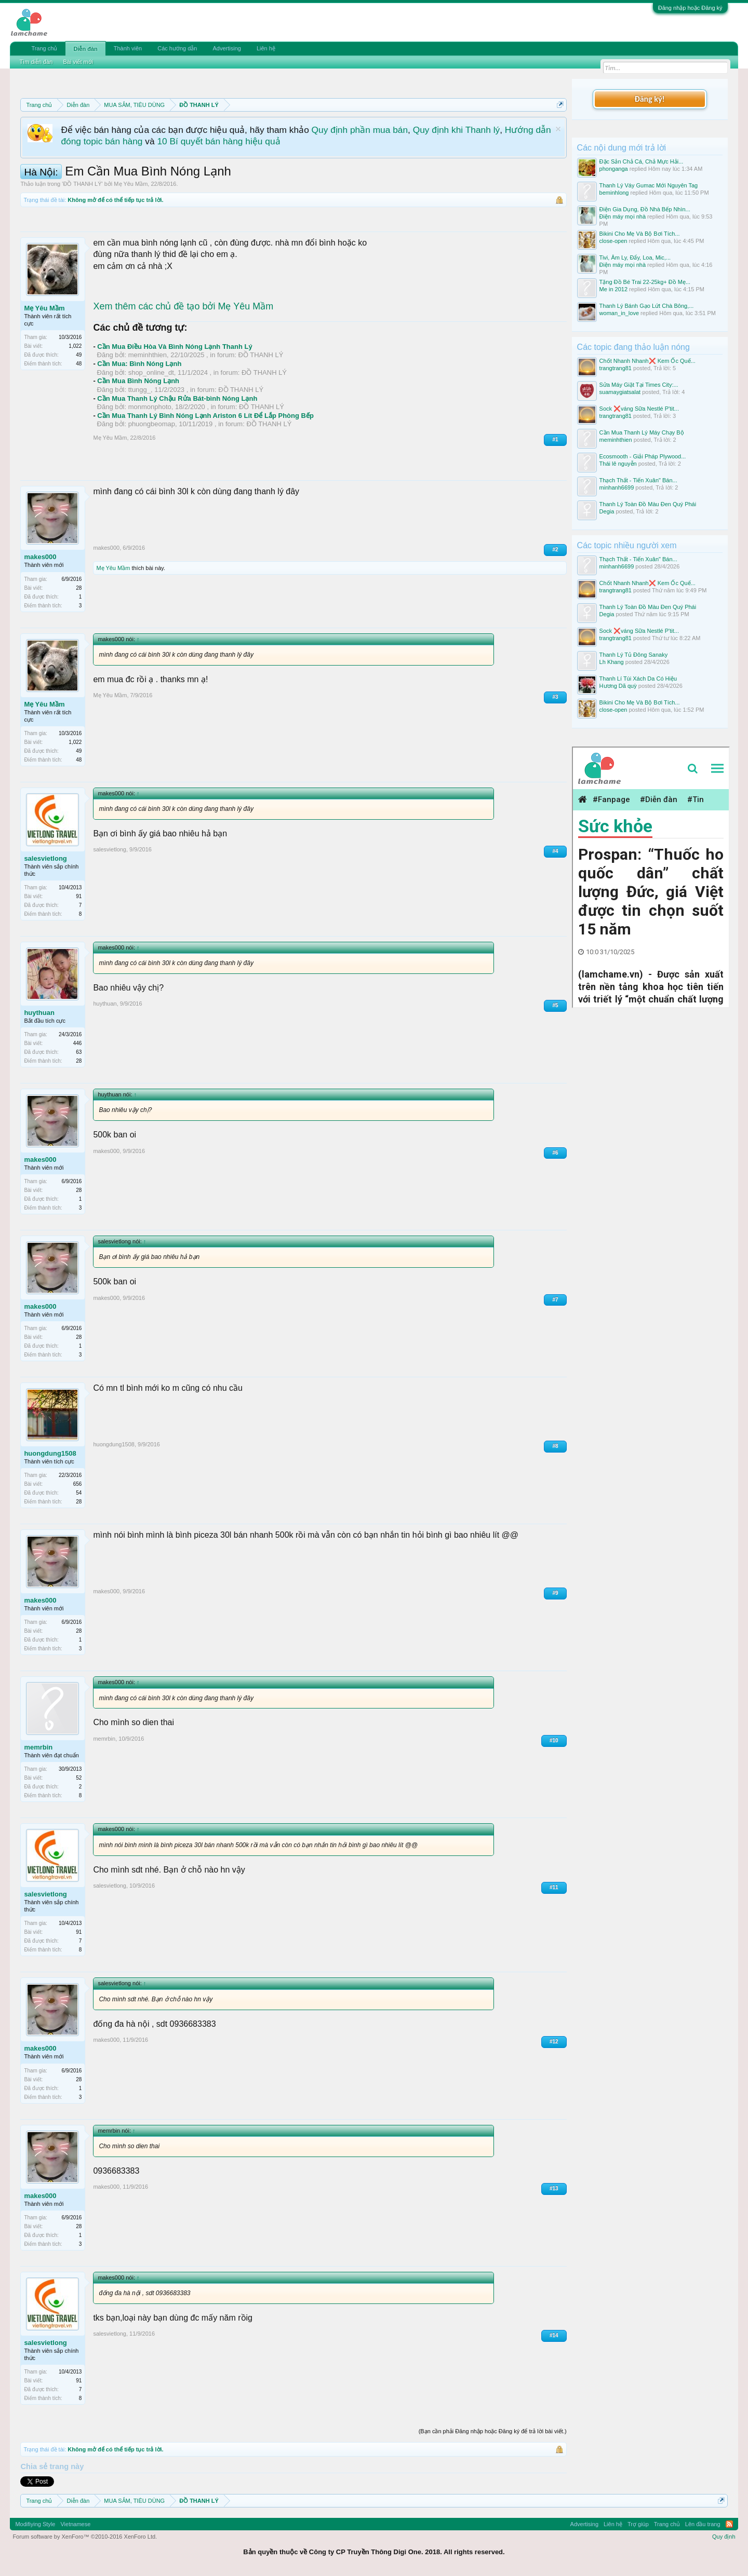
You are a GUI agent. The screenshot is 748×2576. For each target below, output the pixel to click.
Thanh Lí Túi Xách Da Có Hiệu (638, 678)
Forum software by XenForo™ (84, 2536)
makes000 (40, 557)
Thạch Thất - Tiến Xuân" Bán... (638, 480)
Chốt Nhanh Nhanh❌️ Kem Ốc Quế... (647, 361)
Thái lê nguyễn (618, 463)
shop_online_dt (151, 372)
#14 (554, 2335)
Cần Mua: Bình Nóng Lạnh (139, 364)
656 (77, 1484)
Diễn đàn (85, 49)
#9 (555, 1593)
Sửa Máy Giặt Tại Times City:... (638, 385)
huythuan (39, 1012)
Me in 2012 (613, 289)
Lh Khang (611, 662)
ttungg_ (139, 390)
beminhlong (614, 192)
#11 (554, 1887)
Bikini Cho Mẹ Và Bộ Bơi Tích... (639, 234)
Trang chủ (44, 48)
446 (77, 1043)
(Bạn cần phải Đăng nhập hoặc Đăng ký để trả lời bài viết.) (493, 2431)
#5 (555, 1005)
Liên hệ (266, 48)
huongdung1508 (50, 1453)
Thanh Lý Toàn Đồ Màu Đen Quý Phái (648, 504)
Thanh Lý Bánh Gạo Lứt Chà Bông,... (646, 306)
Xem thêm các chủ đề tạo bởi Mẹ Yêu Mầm (183, 306)
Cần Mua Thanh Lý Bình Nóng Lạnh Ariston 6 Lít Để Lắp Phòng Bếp (205, 415)
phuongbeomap (151, 424)
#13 (554, 2188)
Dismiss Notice (558, 129)
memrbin (38, 1747)
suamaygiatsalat (620, 392)
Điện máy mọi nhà (622, 216)
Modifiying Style (35, 2524)
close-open (613, 241)
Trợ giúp (638, 2524)
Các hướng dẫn (177, 48)
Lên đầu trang (702, 2524)
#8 (555, 1446)
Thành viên (128, 48)
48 (79, 364)
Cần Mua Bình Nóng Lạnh (138, 381)
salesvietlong (45, 858)
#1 (555, 439)
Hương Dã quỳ (618, 686)
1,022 (75, 346)
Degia (607, 511)
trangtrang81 (615, 368)
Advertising (226, 48)
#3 (555, 697)
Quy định (724, 2536)
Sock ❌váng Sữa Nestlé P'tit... (639, 408)
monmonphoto (149, 407)
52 (79, 1778)
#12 (554, 2041)
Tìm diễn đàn (35, 62)
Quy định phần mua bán (360, 130)
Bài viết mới (78, 62)
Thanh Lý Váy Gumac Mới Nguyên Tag (648, 185)
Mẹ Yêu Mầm (131, 184)
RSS (729, 2524)
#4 (555, 851)
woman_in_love (619, 313)
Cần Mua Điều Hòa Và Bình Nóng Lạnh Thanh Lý (174, 346)
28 (79, 588)
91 (79, 896)
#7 (555, 1300)
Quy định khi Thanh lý (456, 130)
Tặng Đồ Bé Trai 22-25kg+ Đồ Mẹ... (644, 282)
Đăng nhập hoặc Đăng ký (690, 8)
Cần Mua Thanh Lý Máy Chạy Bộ (641, 432)
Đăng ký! (649, 99)
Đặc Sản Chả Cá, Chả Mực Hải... (641, 161)
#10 (554, 1740)
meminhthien (147, 355)
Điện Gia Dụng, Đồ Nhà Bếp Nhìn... (644, 209)
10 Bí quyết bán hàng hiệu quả (218, 141)
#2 (555, 549)
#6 (555, 1153)
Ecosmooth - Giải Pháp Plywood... (642, 456)
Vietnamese (75, 2524)
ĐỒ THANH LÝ (82, 184)
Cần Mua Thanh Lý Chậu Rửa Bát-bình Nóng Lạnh (177, 398)
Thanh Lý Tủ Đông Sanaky (633, 655)
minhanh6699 (616, 487)
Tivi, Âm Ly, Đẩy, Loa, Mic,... (635, 257)
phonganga (613, 169)
